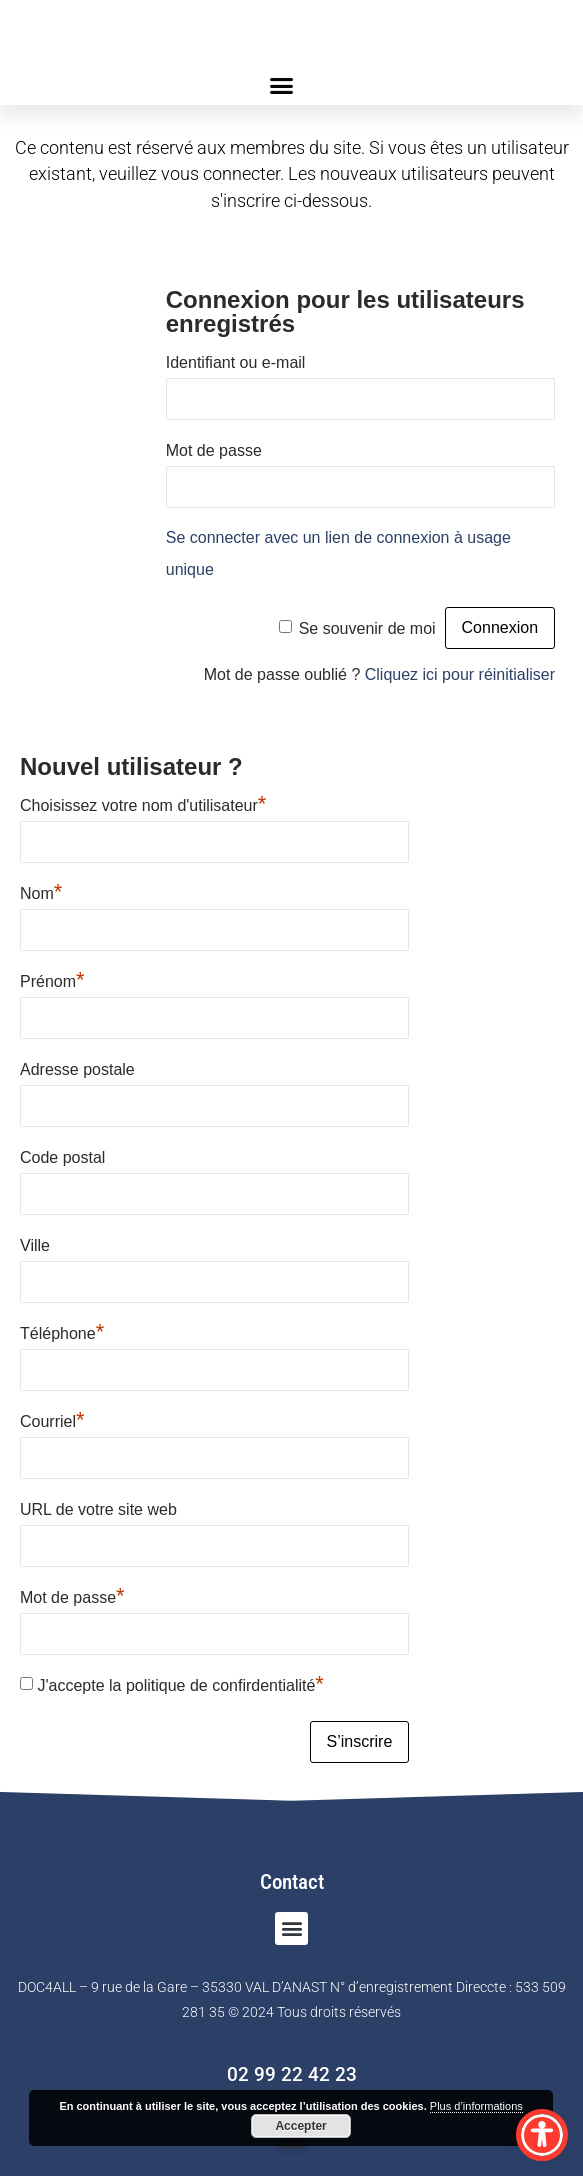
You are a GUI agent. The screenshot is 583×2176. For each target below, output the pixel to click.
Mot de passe (214, 450)
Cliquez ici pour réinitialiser (460, 674)
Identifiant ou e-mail (236, 362)
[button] (282, 85)
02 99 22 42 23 (292, 2074)
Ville (35, 1245)
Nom (41, 891)
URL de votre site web (98, 1509)
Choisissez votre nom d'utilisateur (143, 803)
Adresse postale (77, 1069)
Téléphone (62, 1331)
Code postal (62, 1157)
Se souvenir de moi (367, 628)
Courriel (52, 1419)
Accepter (300, 2126)
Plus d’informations (476, 2106)
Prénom (52, 979)
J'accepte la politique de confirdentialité (180, 1683)
